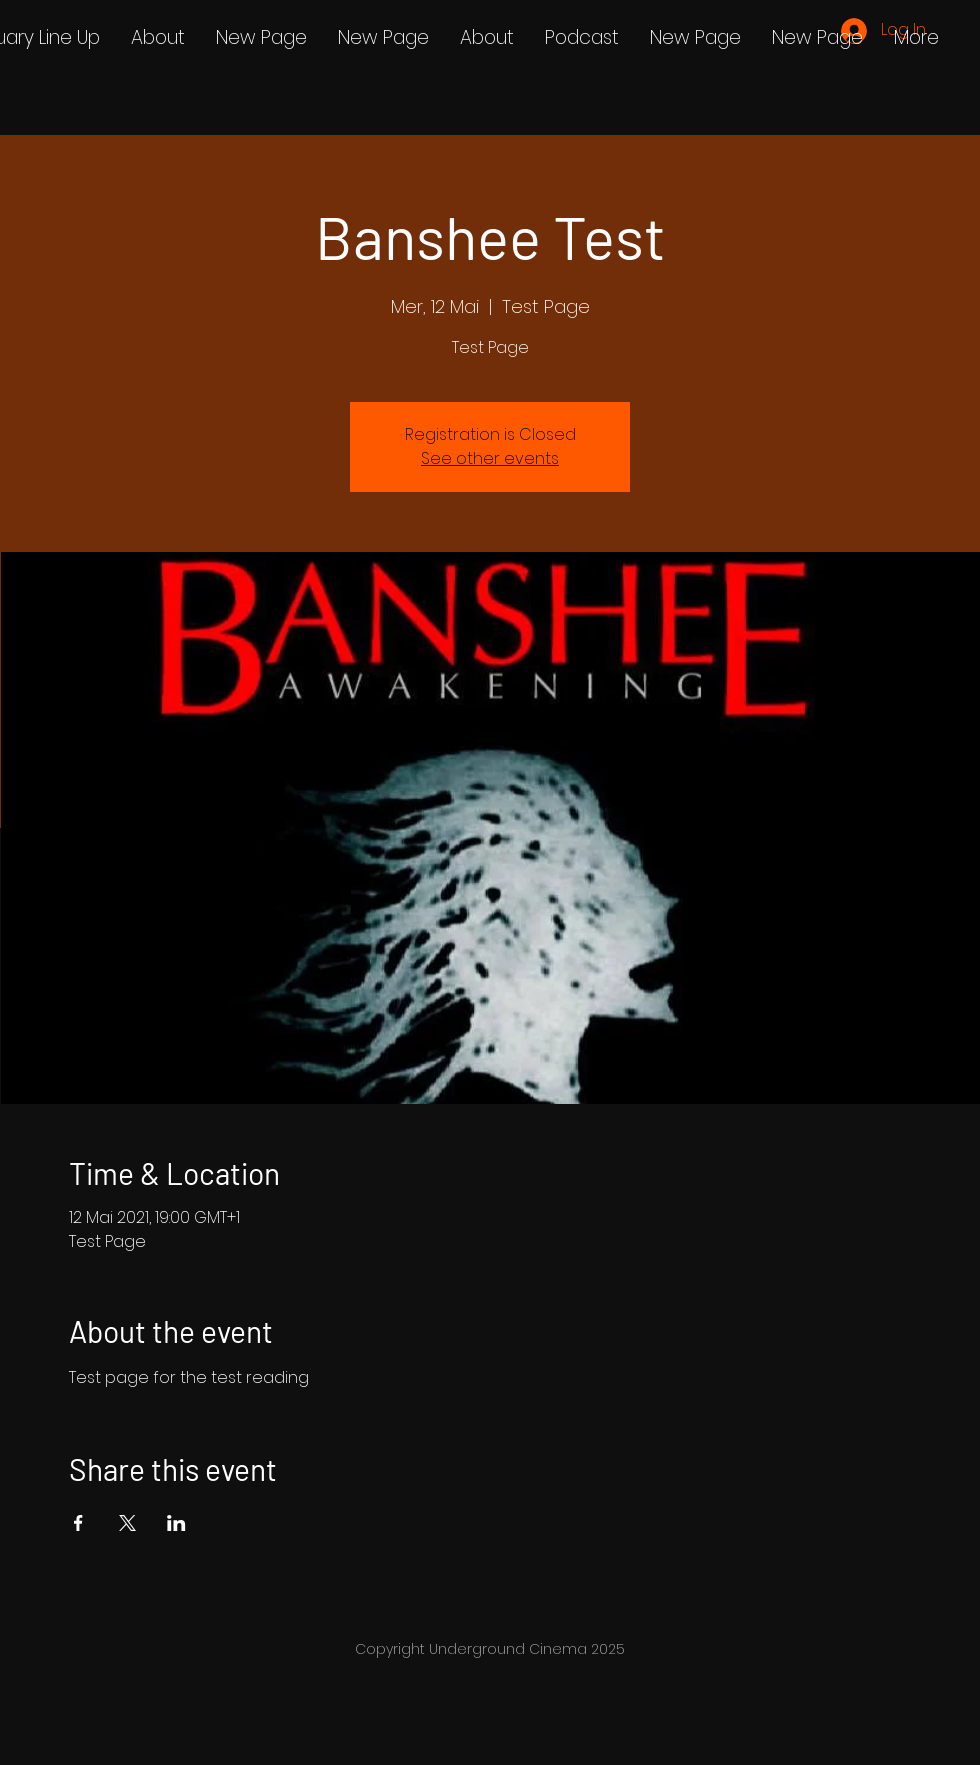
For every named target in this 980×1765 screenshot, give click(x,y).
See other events (490, 458)
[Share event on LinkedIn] (176, 1523)
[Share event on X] (127, 1523)
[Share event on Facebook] (78, 1523)
